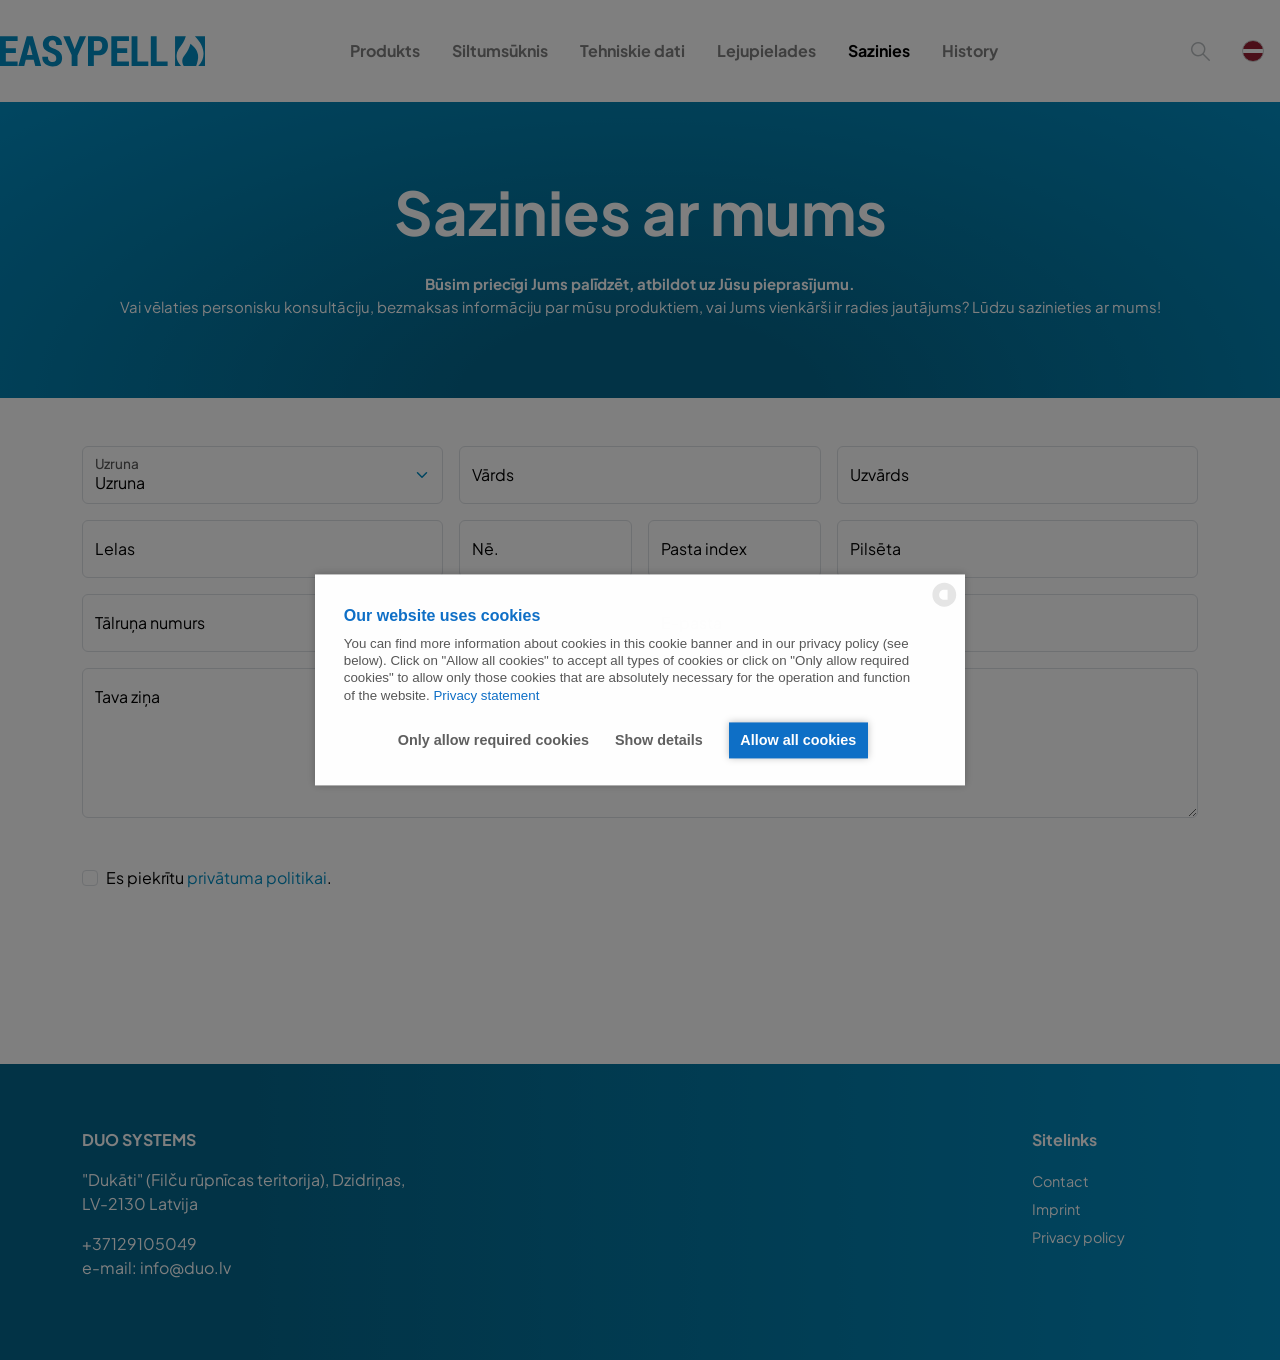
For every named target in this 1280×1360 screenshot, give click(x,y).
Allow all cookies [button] (798, 740)
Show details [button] (659, 740)
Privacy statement (486, 695)
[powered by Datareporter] (944, 605)
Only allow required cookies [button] (493, 740)
